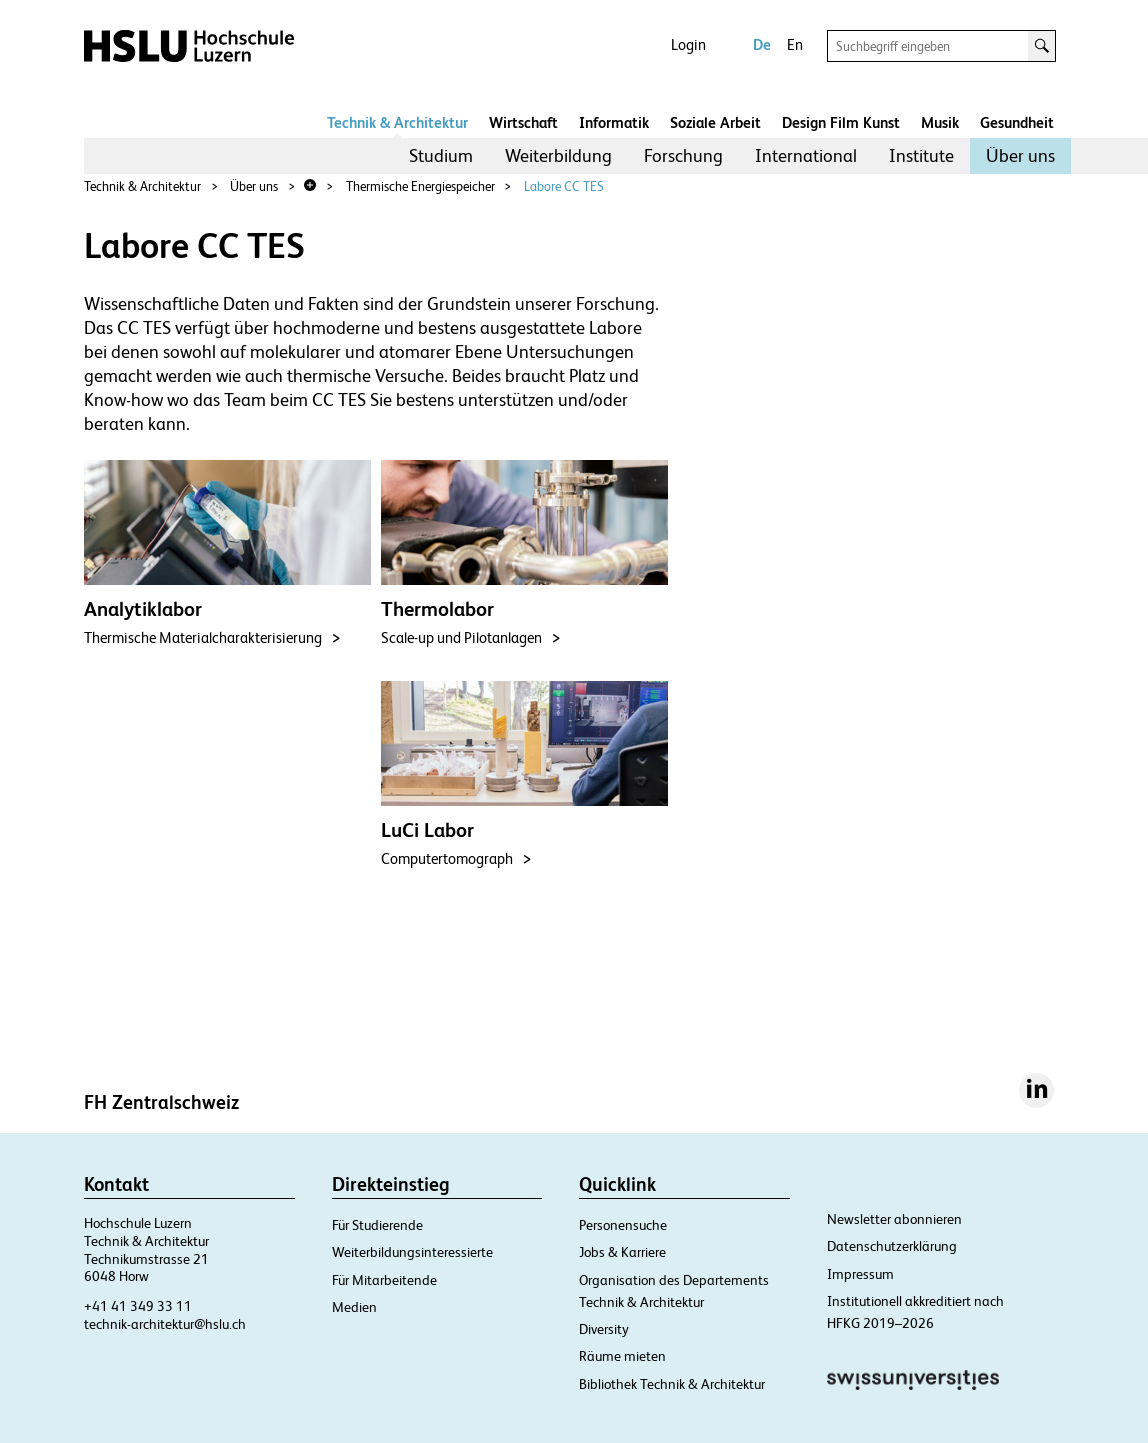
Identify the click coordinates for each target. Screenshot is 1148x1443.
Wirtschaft (523, 122)
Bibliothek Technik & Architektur (672, 1384)
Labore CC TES (564, 186)
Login (688, 44)
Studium (441, 155)
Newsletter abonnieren (894, 1219)
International (806, 155)
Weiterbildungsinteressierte (412, 1252)
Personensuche (623, 1225)
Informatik (614, 122)
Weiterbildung (558, 155)
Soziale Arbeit (715, 122)
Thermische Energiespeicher (420, 186)
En (795, 44)
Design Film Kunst (841, 122)
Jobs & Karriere (622, 1252)
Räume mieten (622, 1356)
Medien (354, 1307)
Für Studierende (377, 1225)
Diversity (604, 1329)
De (762, 44)
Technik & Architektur (397, 122)
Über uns (1020, 155)
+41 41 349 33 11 (138, 1306)
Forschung (683, 155)
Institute (921, 155)
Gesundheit (1017, 122)
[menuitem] (441, 156)
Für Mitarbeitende (384, 1280)
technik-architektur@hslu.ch (165, 1324)
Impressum (860, 1274)
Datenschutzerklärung (892, 1246)
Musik (940, 122)
